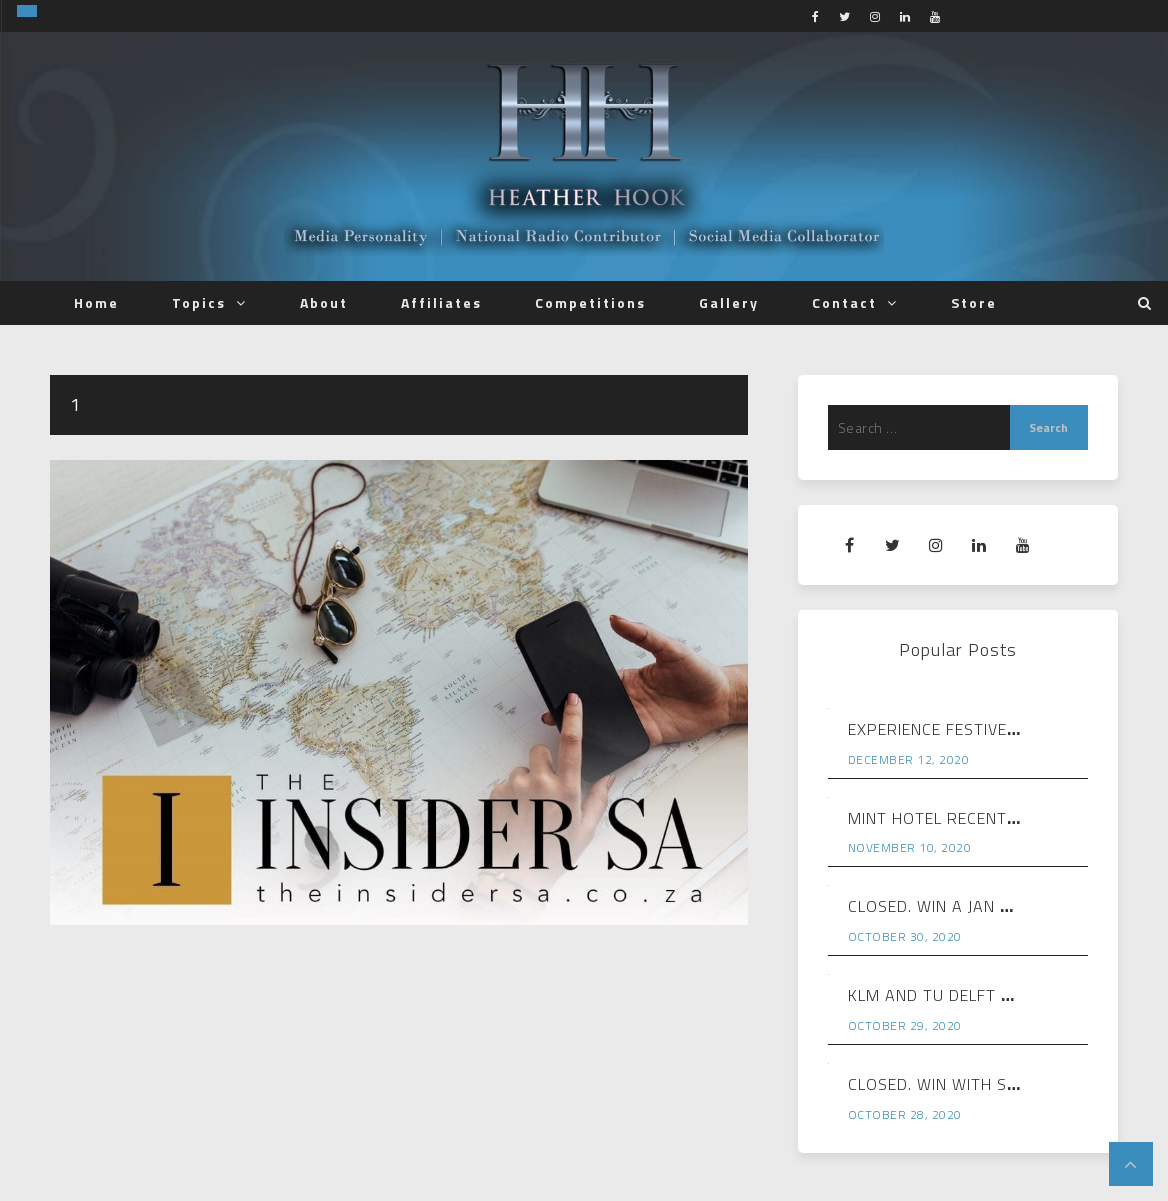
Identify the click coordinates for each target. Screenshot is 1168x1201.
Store (974, 302)
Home (96, 302)
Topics (199, 302)
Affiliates (441, 302)
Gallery (729, 302)
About (324, 302)
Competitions (590, 302)
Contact (844, 302)
